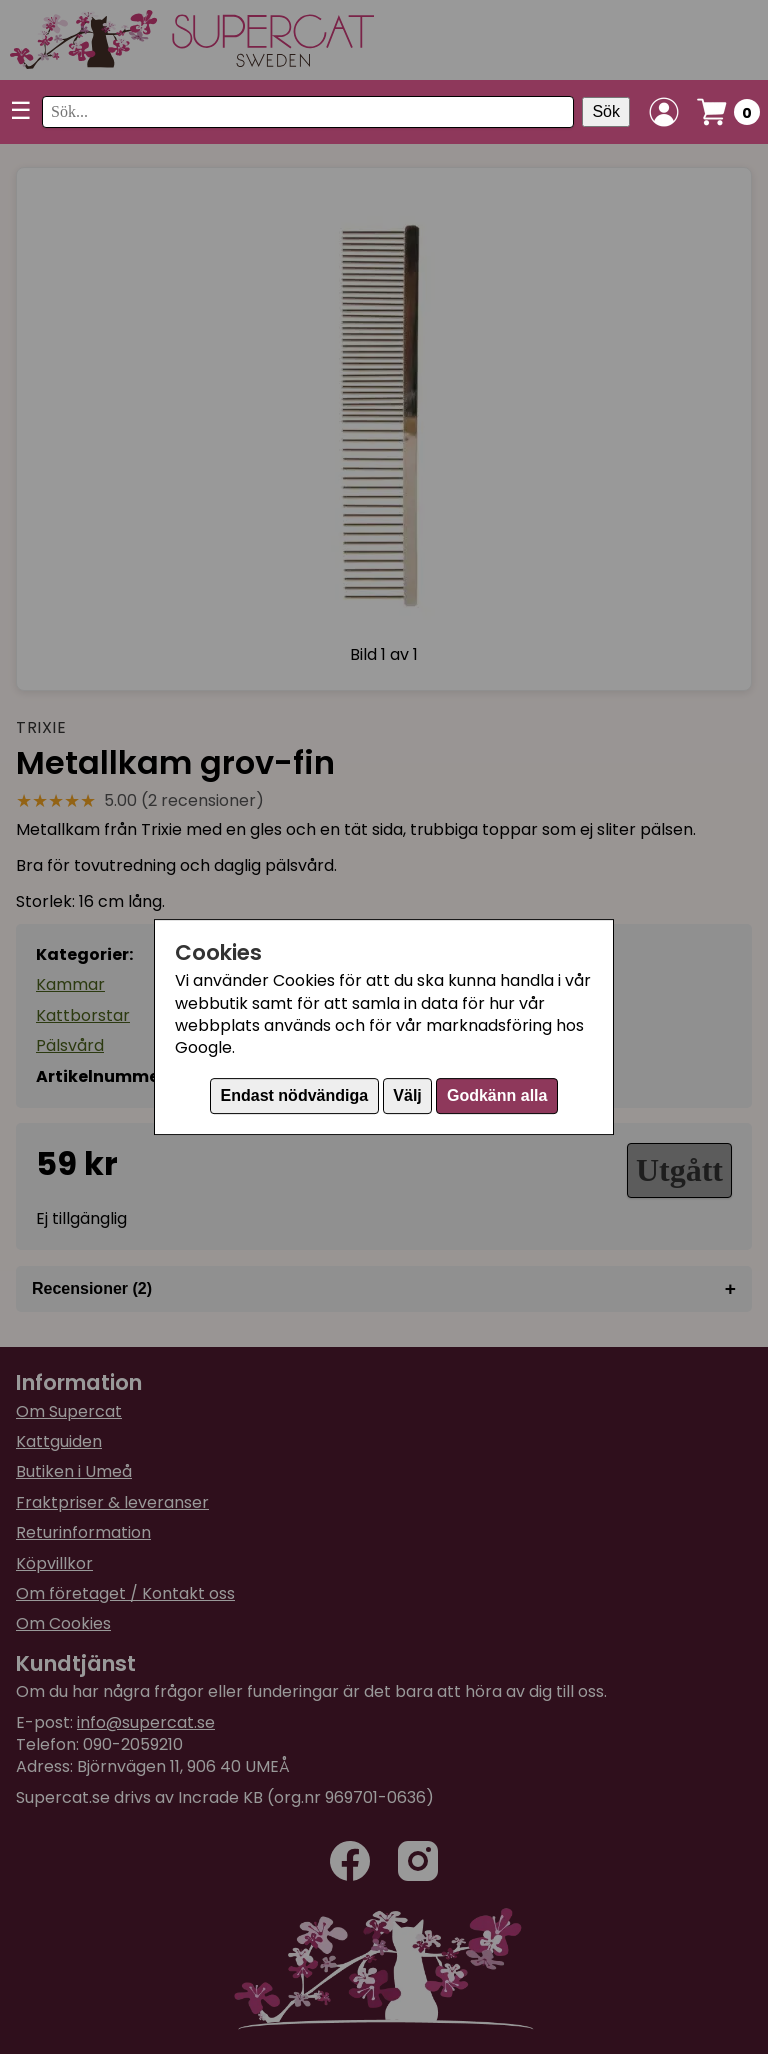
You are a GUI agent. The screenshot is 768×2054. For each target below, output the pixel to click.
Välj (407, 1095)
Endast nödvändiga (295, 1095)
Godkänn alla (497, 1095)
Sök (606, 111)
